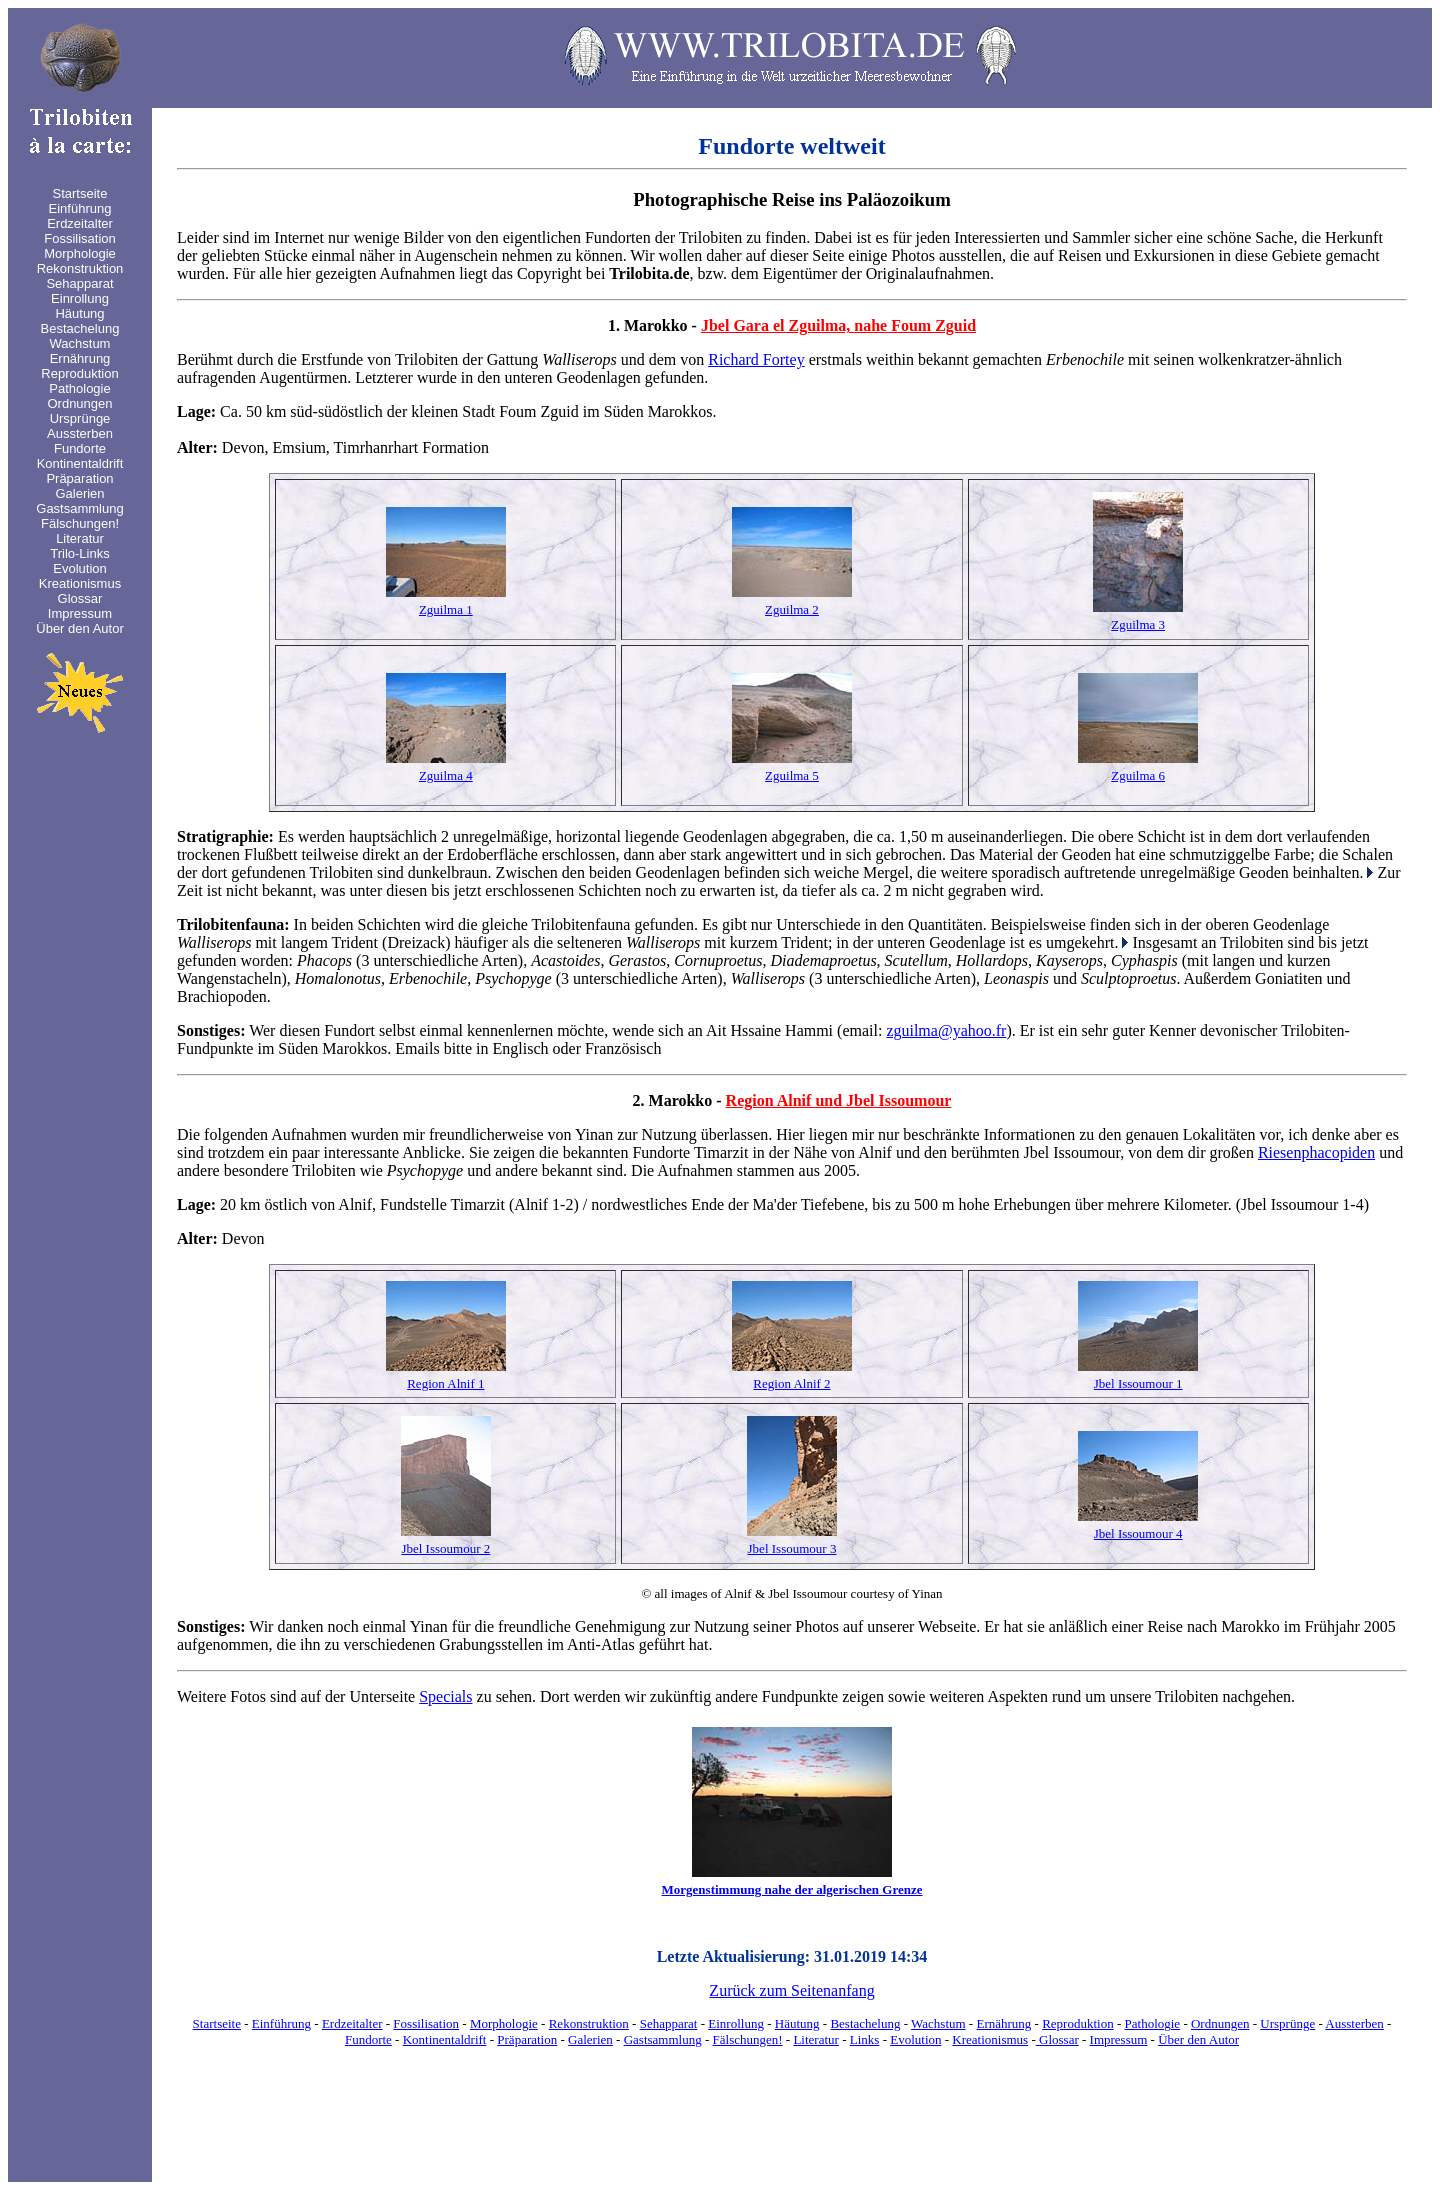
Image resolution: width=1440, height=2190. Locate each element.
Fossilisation (426, 2023)
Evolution (915, 2039)
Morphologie (504, 2023)
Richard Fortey (756, 359)
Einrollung (736, 2023)
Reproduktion (1078, 2023)
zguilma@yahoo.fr (946, 1030)
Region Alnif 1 (445, 1383)
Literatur (815, 2039)
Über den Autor (1198, 2039)
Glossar (1057, 2039)
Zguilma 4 (446, 775)
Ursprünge (1287, 2023)
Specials (445, 1696)
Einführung (281, 2023)
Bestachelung (865, 2023)
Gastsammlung (663, 2039)
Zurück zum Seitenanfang (791, 1990)
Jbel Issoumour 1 (1138, 1383)
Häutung (797, 2023)
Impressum (1119, 2039)
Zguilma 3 (1138, 624)
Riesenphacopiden (1316, 1152)
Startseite (217, 2023)
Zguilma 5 (792, 775)
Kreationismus (990, 2039)
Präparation (527, 2039)
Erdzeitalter (352, 2023)
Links (865, 2039)
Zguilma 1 (446, 609)
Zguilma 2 (792, 609)
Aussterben (1354, 2023)
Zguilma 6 (1138, 775)
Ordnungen (1220, 2023)
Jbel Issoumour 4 (1138, 1533)
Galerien (590, 2039)
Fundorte (368, 2039)
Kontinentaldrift (445, 2039)
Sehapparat (669, 2023)
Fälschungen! (748, 2039)
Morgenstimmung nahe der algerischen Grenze (792, 1889)
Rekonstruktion (589, 2023)
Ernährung (1003, 2023)
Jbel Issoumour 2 (445, 1548)
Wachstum (938, 2023)
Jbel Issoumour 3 (792, 1548)
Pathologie (1153, 2023)
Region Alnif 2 (791, 1383)
